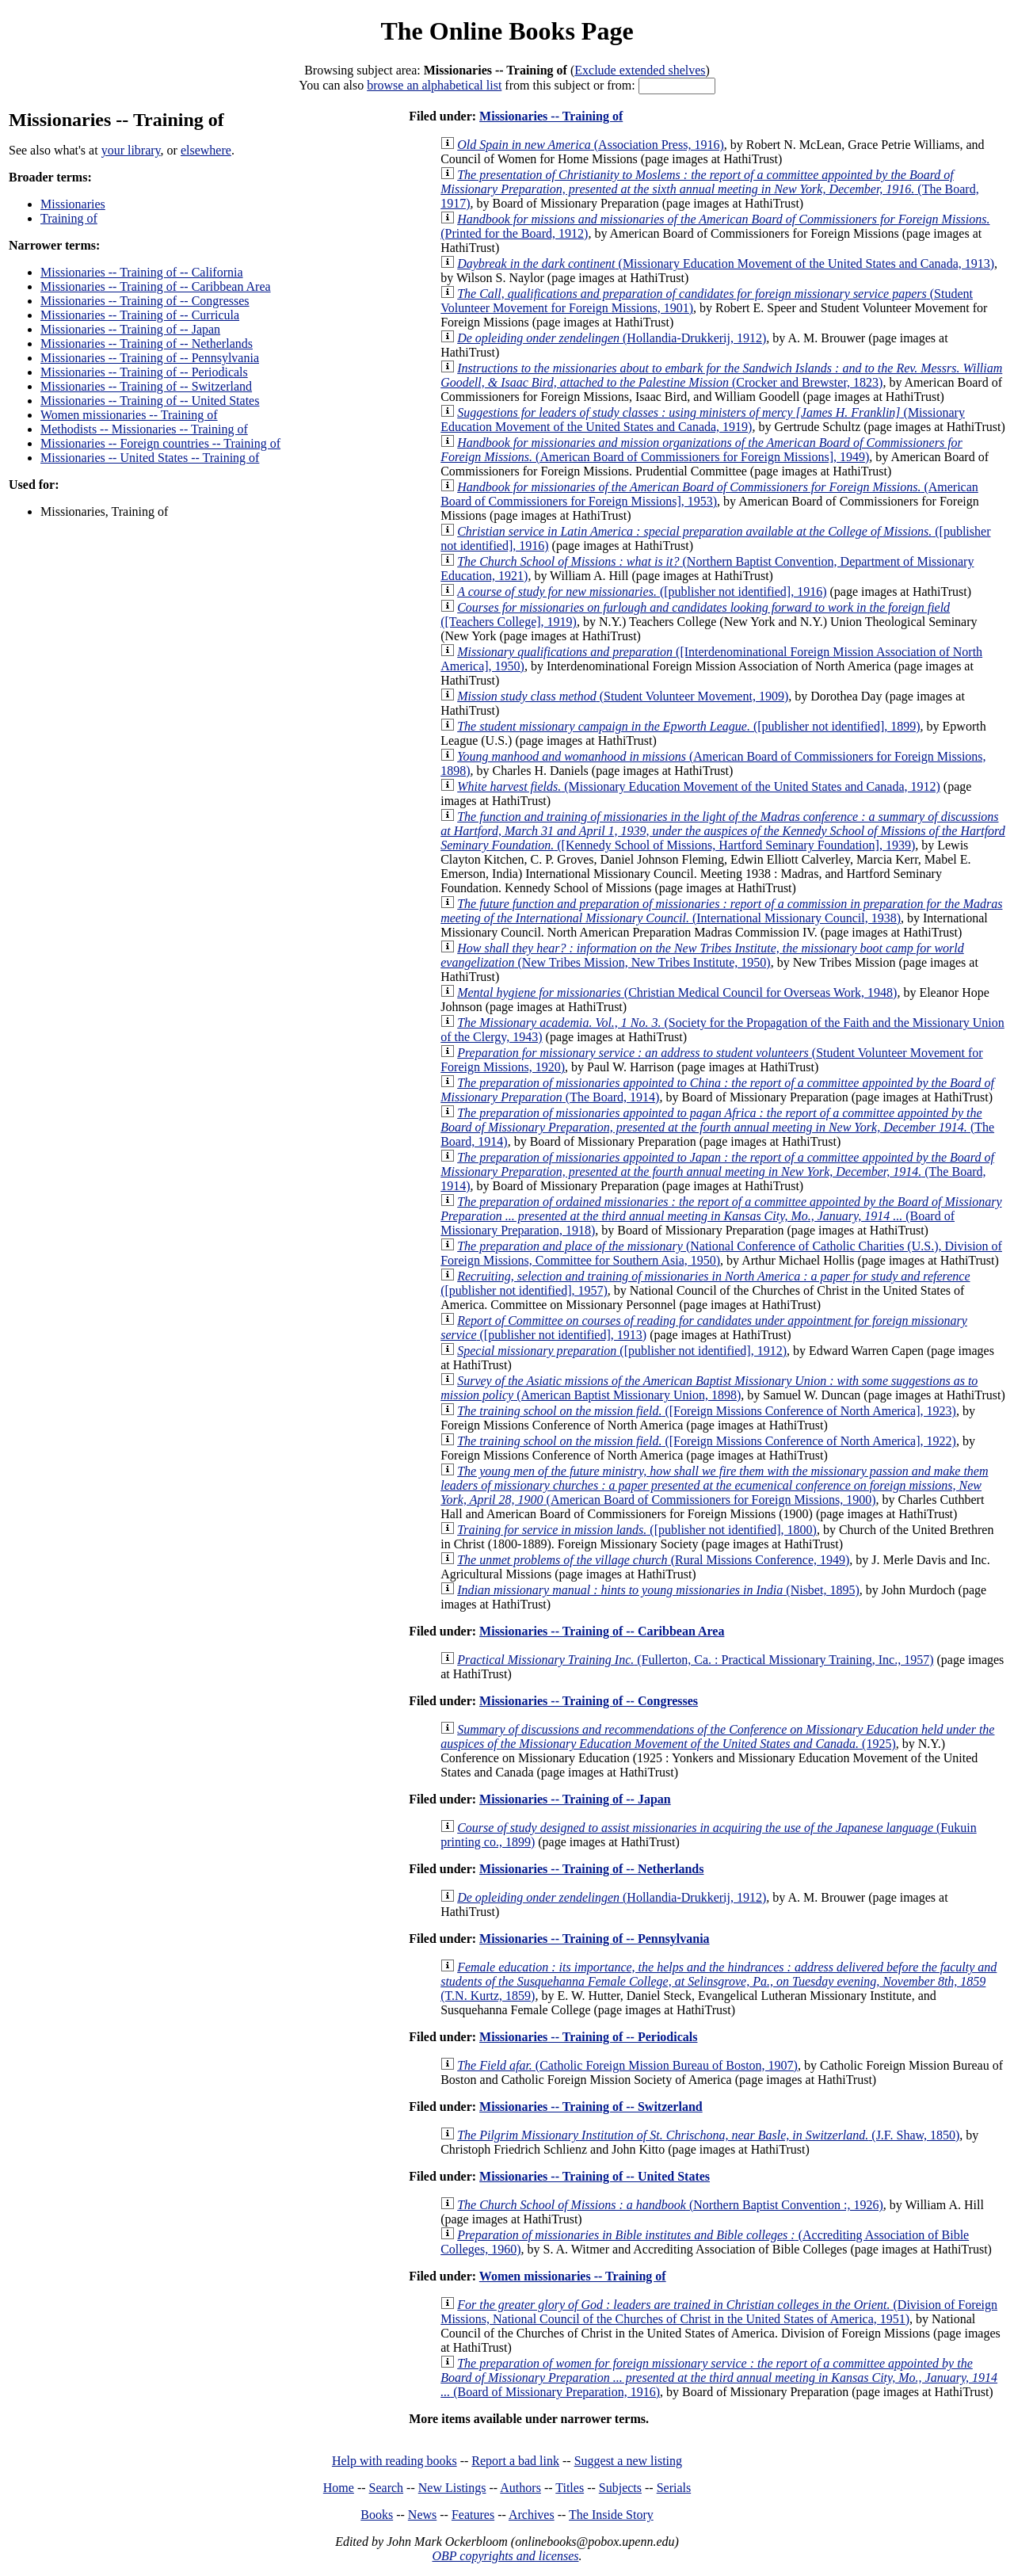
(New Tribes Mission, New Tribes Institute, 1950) (702, 955)
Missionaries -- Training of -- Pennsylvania (149, 357)
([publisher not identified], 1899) (688, 726)
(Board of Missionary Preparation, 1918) (720, 1216)
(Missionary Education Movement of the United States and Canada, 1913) (725, 263)
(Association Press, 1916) (590, 144)
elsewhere (206, 150)
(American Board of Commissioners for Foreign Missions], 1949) (701, 450)
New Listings (452, 2487)
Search (386, 2487)
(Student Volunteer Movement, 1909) (622, 696)
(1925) (717, 1736)
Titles (569, 2487)
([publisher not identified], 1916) (641, 591)
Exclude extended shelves (639, 70)
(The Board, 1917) (709, 189)
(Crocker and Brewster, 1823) (721, 375)
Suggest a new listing (628, 2460)
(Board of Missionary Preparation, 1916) (718, 2378)
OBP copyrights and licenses (505, 2556)
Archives (532, 2514)
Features (473, 2514)
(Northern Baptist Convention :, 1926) (670, 2205)
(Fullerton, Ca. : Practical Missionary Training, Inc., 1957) (695, 1659)
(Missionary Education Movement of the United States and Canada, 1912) (698, 786)
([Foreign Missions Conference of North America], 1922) (706, 1441)
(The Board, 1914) (717, 1127)
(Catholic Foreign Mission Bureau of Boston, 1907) (627, 2065)
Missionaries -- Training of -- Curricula (139, 315)
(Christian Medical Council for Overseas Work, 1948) (677, 992)
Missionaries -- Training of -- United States (149, 400)
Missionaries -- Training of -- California (141, 272)
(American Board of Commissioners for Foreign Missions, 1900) (714, 1485)
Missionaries (72, 204)
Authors (520, 2487)
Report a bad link (515, 2460)
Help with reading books (394, 2460)
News (422, 2514)
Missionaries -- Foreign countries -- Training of (160, 443)
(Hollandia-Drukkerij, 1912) (611, 338)
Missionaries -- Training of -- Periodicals (144, 372)
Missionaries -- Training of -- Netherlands (146, 343)
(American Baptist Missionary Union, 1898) (709, 1388)
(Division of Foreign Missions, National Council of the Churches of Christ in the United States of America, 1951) (718, 2312)
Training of (68, 218)
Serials (674, 2487)
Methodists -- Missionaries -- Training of (144, 429)
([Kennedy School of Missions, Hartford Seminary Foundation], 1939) (722, 831)
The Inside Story (611, 2514)
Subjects (620, 2487)
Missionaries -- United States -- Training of (149, 457)
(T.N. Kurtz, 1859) (718, 1981)
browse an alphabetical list (434, 85)
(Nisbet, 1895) (658, 1590)
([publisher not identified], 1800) (637, 1529)
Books (376, 2514)
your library (131, 150)
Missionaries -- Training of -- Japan (130, 329)
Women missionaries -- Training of (129, 415)
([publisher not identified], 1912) (622, 1350)
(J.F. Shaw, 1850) (708, 2135)
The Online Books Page (506, 31)
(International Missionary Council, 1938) (721, 911)
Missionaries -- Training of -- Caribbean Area (155, 286)
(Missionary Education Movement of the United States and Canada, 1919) (702, 419)
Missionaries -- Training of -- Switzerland (146, 386)
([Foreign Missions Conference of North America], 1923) (706, 1411)
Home (338, 2487)
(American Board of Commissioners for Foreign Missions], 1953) (709, 494)
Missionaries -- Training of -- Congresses (145, 300)
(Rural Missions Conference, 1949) (653, 1560)
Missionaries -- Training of (551, 116)
